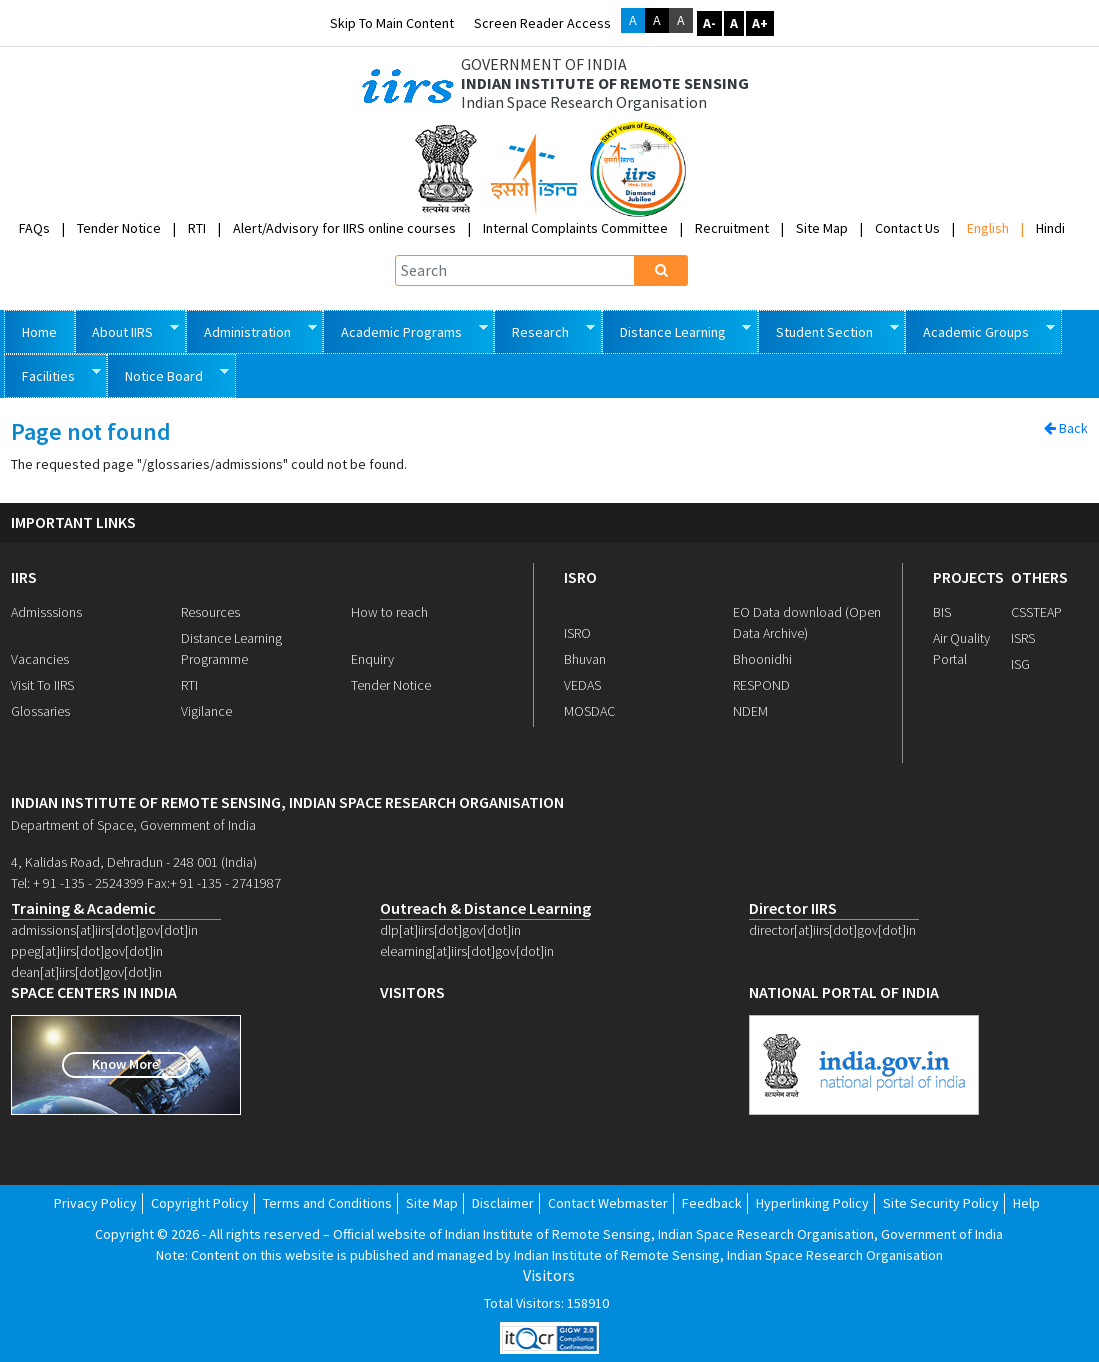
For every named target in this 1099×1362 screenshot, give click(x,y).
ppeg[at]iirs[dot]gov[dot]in (87, 951)
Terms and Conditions (327, 1203)
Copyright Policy (200, 1203)
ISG (1020, 664)
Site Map (822, 228)
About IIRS (127, 330)
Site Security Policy (941, 1203)
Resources (210, 612)
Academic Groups (980, 330)
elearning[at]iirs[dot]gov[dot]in (467, 951)
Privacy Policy (95, 1203)
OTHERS (1039, 577)
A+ (760, 23)
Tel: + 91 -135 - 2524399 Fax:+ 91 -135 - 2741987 (146, 883)
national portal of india (844, 992)
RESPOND (761, 685)
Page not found (91, 432)
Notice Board (168, 374)
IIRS (24, 577)
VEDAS (582, 685)
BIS (942, 612)
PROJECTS (968, 577)
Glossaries (40, 711)
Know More (125, 1064)
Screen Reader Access (542, 23)
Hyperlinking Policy (812, 1203)
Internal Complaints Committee (575, 228)
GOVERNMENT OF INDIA (544, 64)
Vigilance (206, 711)
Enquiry (372, 659)
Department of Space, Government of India (133, 825)
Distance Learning (677, 330)
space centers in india (94, 992)
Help (1026, 1203)
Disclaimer (503, 1203)
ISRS (1023, 638)
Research (544, 330)
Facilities (52, 374)
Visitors (549, 1275)
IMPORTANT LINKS (73, 522)
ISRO (580, 577)
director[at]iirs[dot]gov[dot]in (832, 930)
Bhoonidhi (762, 659)
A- (709, 23)
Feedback (712, 1203)
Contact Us (907, 228)
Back (1066, 428)
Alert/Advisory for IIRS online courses (344, 228)
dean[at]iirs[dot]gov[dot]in (86, 972)
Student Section (828, 330)
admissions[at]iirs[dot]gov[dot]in (104, 930)
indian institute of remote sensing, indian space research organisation (287, 802)
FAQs (34, 228)
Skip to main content (392, 23)
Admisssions (46, 612)
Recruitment (732, 228)
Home (39, 332)
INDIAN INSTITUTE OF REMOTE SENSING (605, 83)
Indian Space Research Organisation (584, 102)
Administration (251, 330)
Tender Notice (119, 228)
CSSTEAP (1036, 612)
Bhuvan (585, 659)
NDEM (750, 711)
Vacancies (40, 659)
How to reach (389, 612)
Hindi (1050, 228)
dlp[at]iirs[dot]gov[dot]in (450, 930)
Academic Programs (405, 330)
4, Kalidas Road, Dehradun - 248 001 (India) (134, 862)
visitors (412, 992)
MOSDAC (589, 711)
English (988, 228)
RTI (197, 228)
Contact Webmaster (608, 1203)
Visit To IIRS (42, 685)
